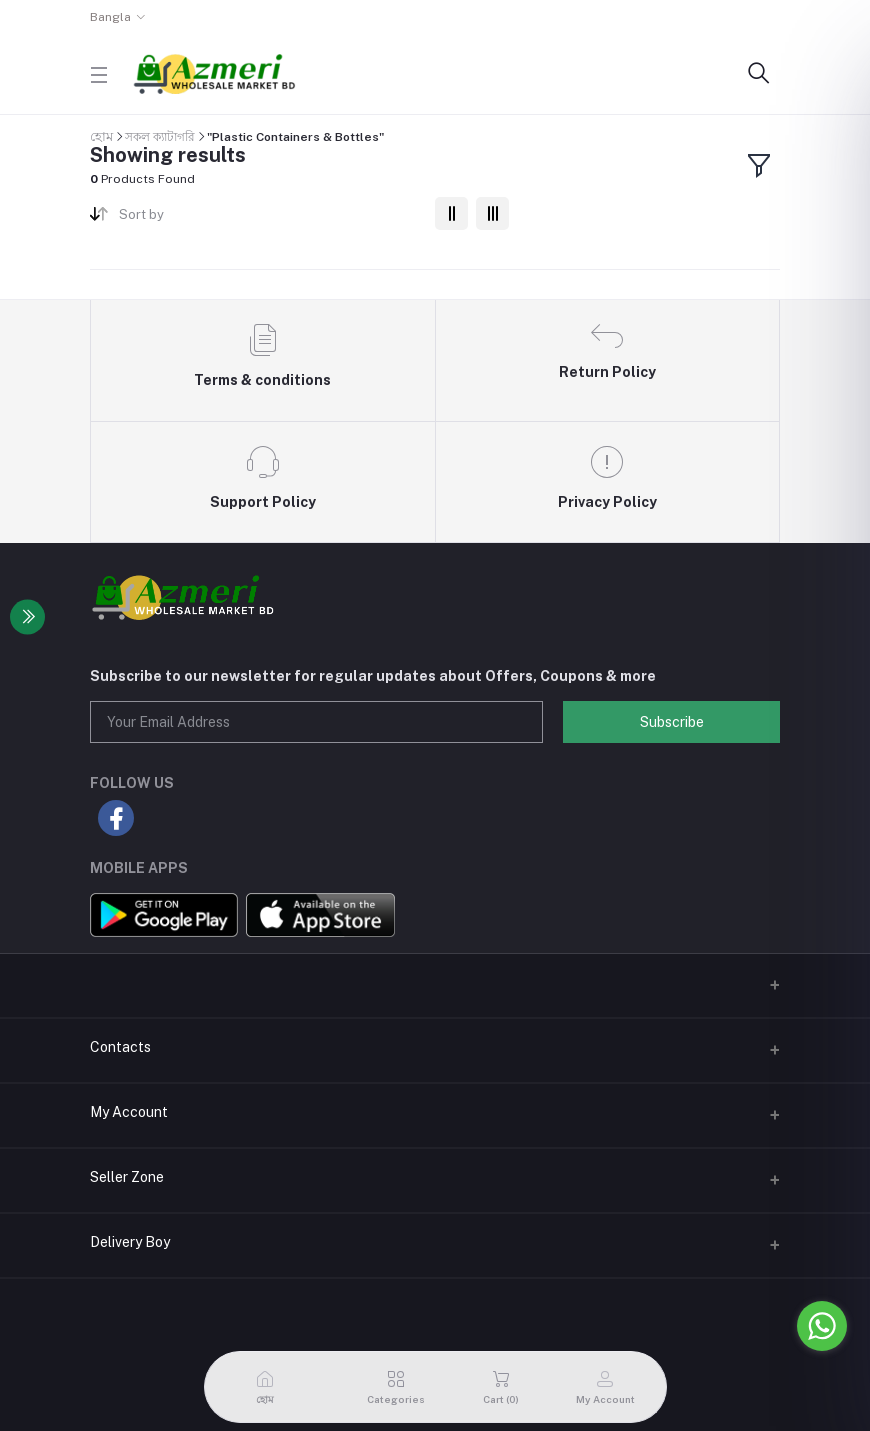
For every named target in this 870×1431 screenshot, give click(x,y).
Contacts (120, 1047)
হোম (101, 136)
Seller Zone (127, 1177)
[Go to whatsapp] (822, 1326)
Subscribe (672, 722)
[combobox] (269, 218)
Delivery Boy (130, 1242)
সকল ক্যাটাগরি (160, 137)
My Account (129, 1112)
